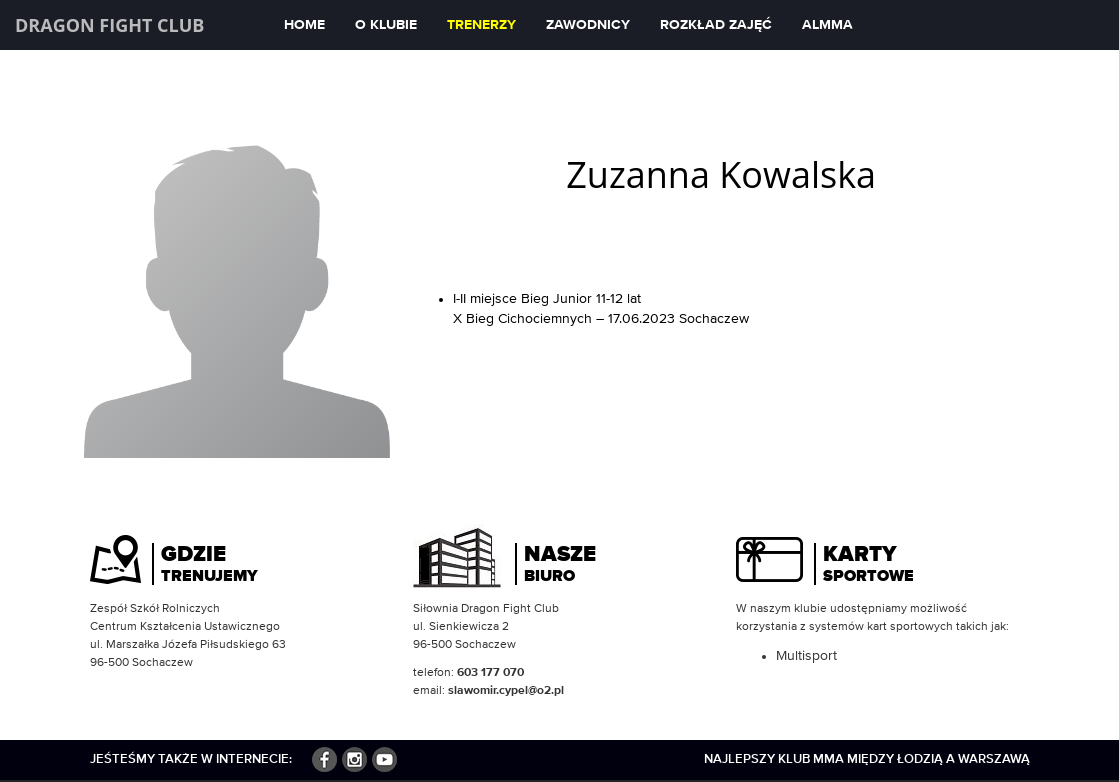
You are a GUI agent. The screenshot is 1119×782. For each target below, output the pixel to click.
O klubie (386, 25)
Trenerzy (481, 25)
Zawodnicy (588, 25)
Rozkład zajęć (716, 25)
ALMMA (827, 25)
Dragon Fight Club (109, 25)
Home (304, 25)
